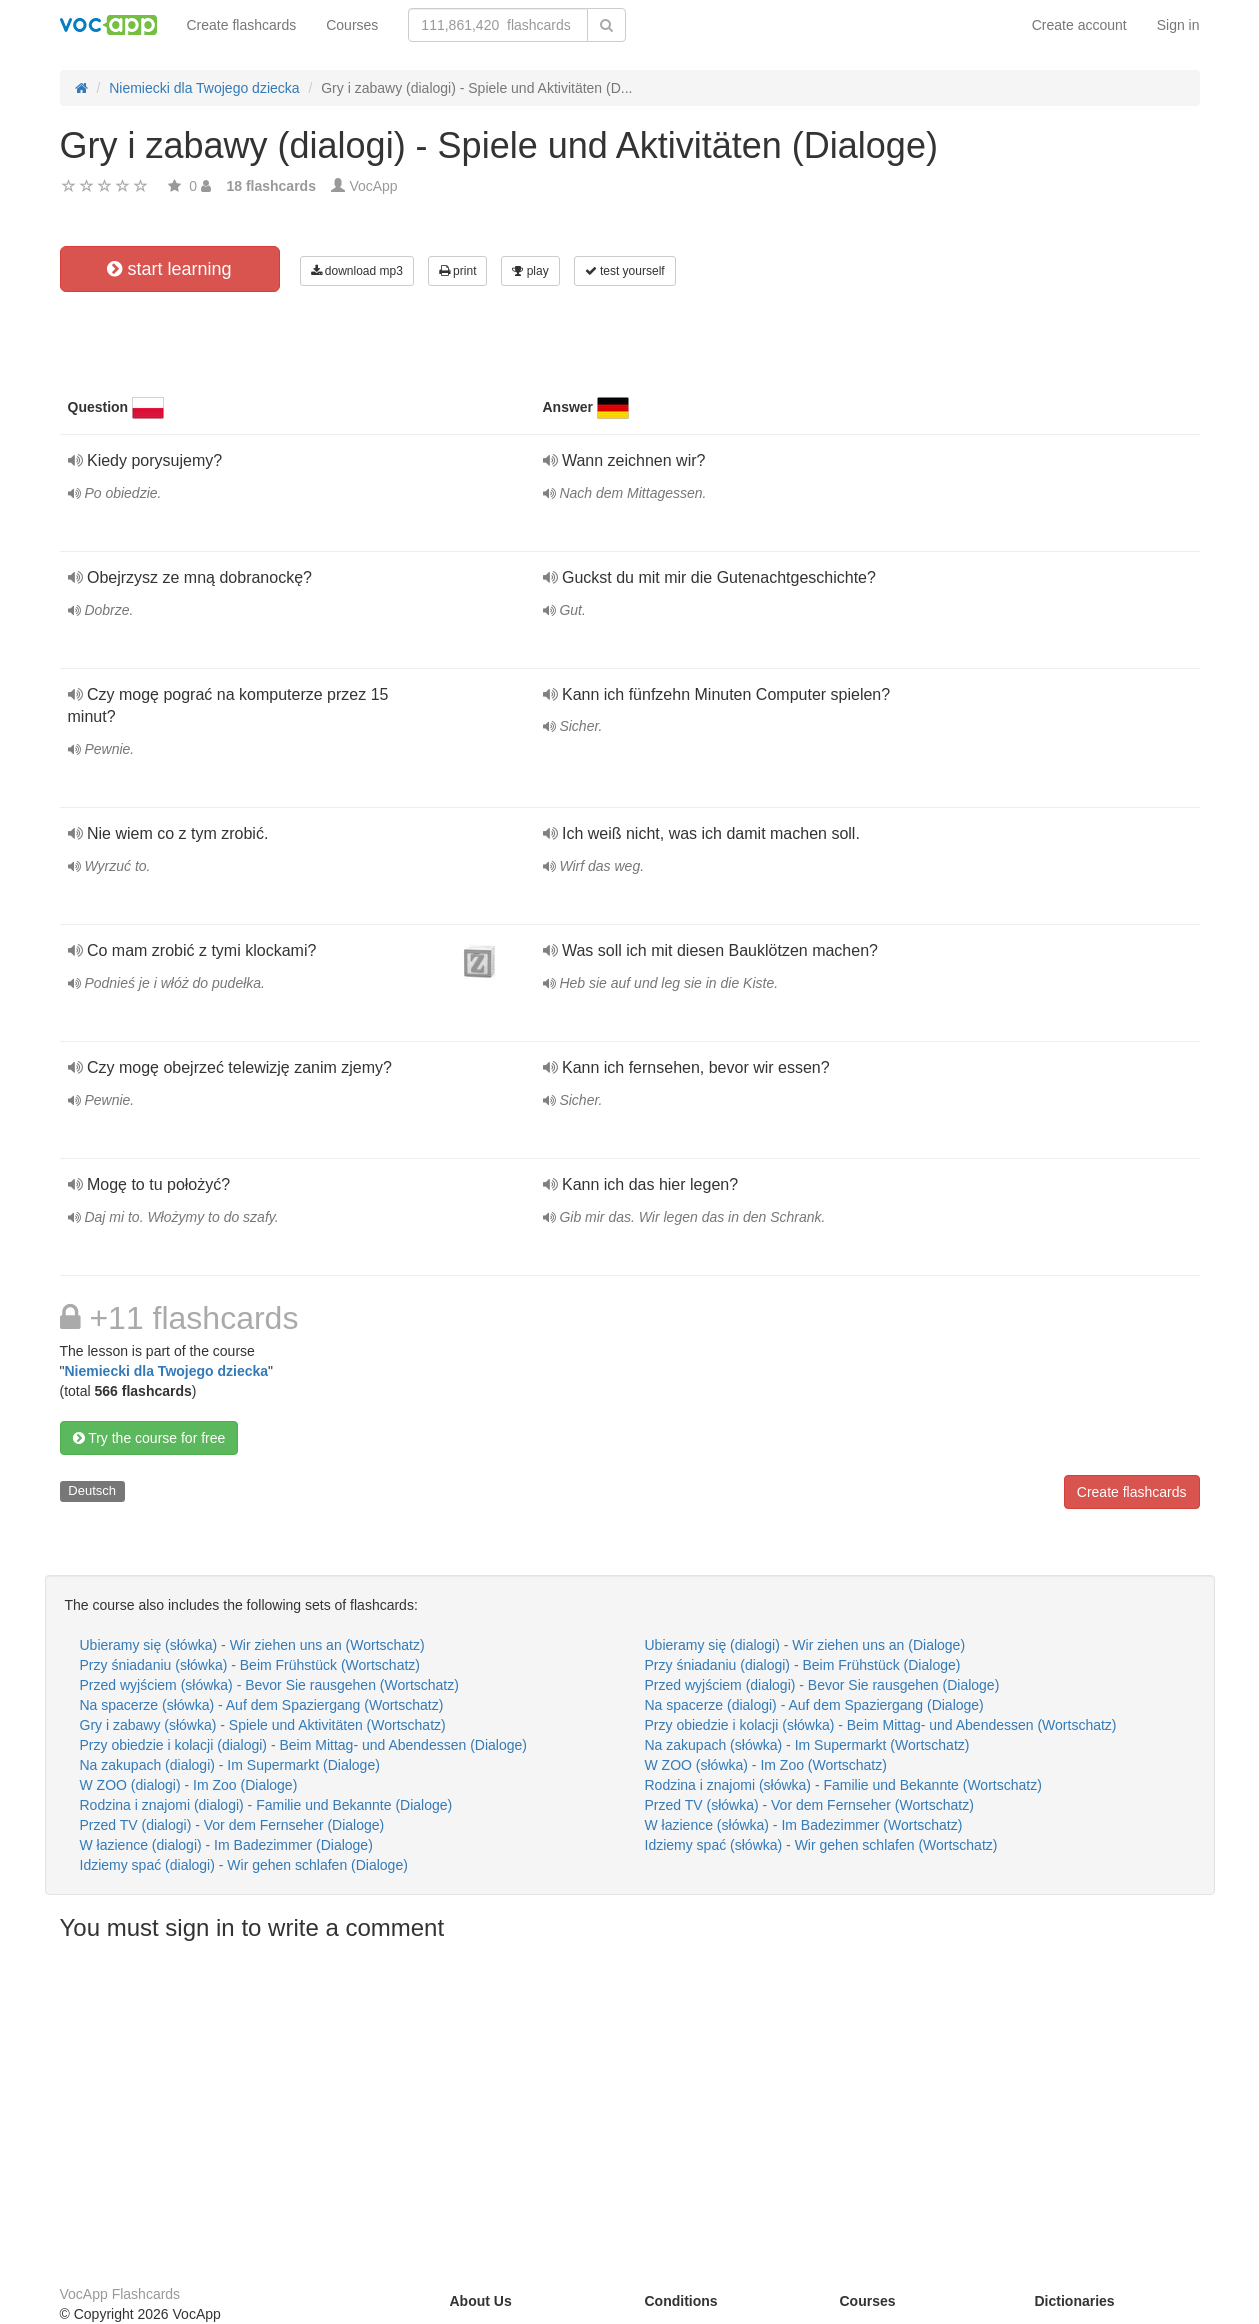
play (530, 271)
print (458, 271)
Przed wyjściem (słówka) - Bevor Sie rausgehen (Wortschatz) (269, 1685)
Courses (352, 25)
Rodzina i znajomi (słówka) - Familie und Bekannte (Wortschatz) (843, 1785)
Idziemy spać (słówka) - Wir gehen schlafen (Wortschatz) (821, 1845)
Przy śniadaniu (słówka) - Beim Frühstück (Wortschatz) (250, 1665)
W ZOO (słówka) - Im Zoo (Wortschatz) (766, 1765)
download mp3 (357, 271)
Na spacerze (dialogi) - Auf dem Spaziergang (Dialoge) (814, 1705)
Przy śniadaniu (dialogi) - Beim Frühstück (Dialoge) (803, 1665)
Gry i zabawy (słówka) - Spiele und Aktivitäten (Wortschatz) (263, 1725)
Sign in (1178, 25)
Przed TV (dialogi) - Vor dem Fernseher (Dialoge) (232, 1825)
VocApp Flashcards (120, 2294)
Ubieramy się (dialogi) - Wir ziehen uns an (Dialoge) (805, 1645)
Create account (1079, 25)
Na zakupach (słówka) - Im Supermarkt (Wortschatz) (807, 1745)
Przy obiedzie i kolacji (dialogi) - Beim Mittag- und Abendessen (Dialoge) (303, 1745)
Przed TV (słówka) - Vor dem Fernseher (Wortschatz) (809, 1805)
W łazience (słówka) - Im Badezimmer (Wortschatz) (804, 1825)
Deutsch (92, 1490)
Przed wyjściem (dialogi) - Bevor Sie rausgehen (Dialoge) (822, 1685)
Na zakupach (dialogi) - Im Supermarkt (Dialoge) (230, 1765)
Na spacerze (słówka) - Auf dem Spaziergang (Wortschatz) (262, 1705)
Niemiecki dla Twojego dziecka (166, 1371)
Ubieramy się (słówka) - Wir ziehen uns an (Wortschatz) (252, 1645)
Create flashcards (242, 25)
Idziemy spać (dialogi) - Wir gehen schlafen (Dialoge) (244, 1865)
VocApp (373, 186)
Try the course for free (149, 1438)
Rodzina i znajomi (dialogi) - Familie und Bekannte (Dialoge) (266, 1805)
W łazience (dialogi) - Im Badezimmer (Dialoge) (226, 1845)
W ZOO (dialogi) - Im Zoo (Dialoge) (189, 1785)
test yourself (625, 271)
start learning (169, 269)
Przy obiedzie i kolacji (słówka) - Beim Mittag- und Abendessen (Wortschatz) (881, 1725)
